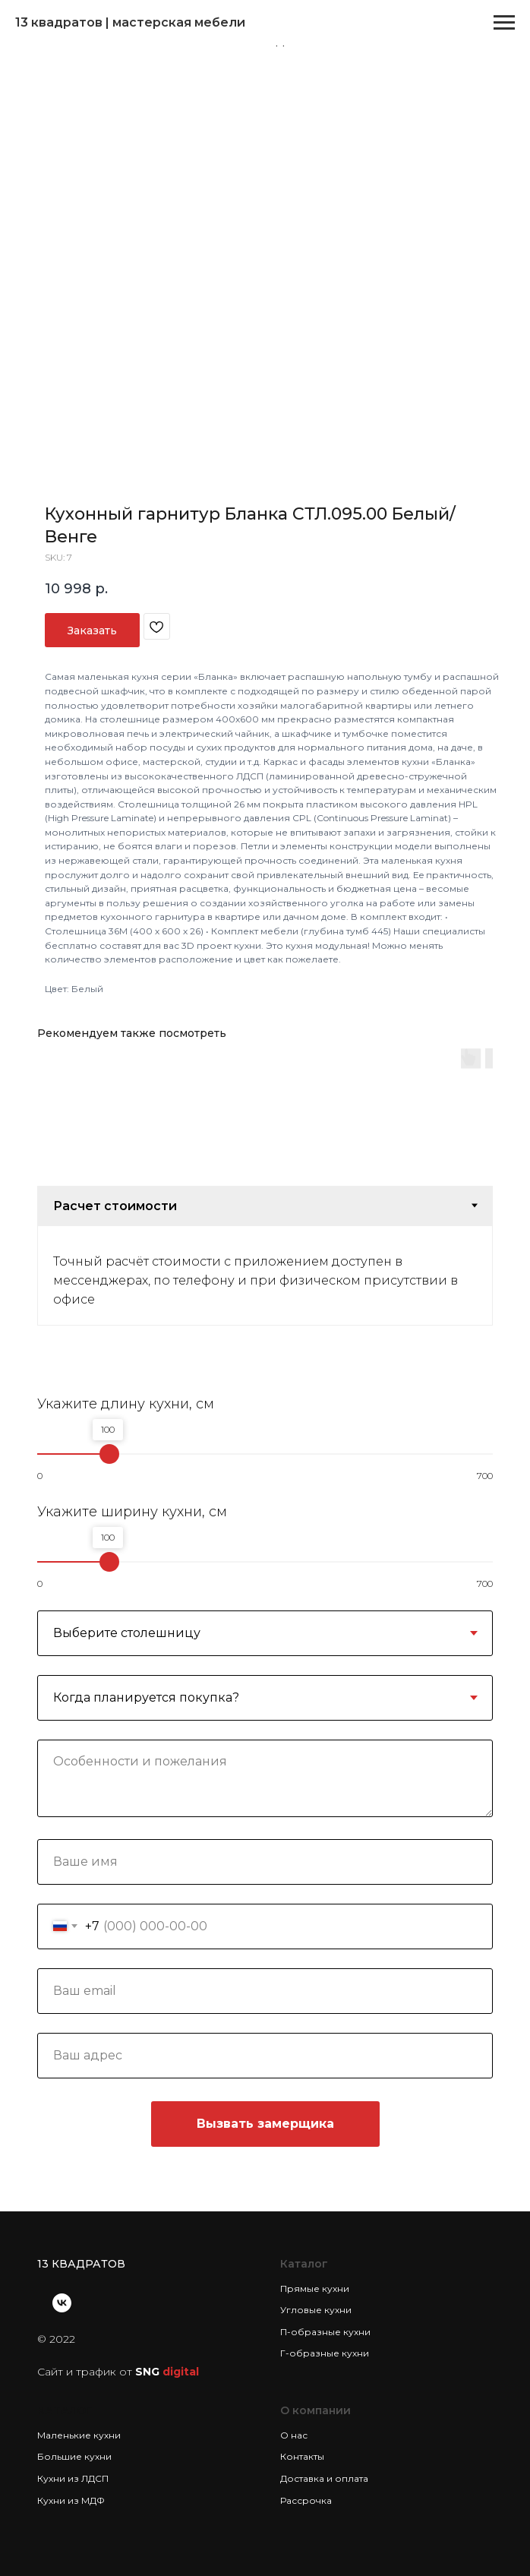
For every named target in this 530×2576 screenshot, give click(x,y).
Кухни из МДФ (71, 2500)
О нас (294, 2435)
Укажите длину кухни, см (125, 1403)
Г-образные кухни (324, 2353)
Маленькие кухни (79, 2435)
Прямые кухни (314, 2288)
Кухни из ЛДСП (73, 2478)
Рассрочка (306, 2500)
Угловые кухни (316, 2309)
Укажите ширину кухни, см (132, 1511)
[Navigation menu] (504, 22)
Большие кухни (74, 2456)
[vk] (61, 2302)
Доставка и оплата (324, 2478)
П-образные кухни (325, 2331)
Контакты (302, 2456)
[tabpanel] (265, 1275)
